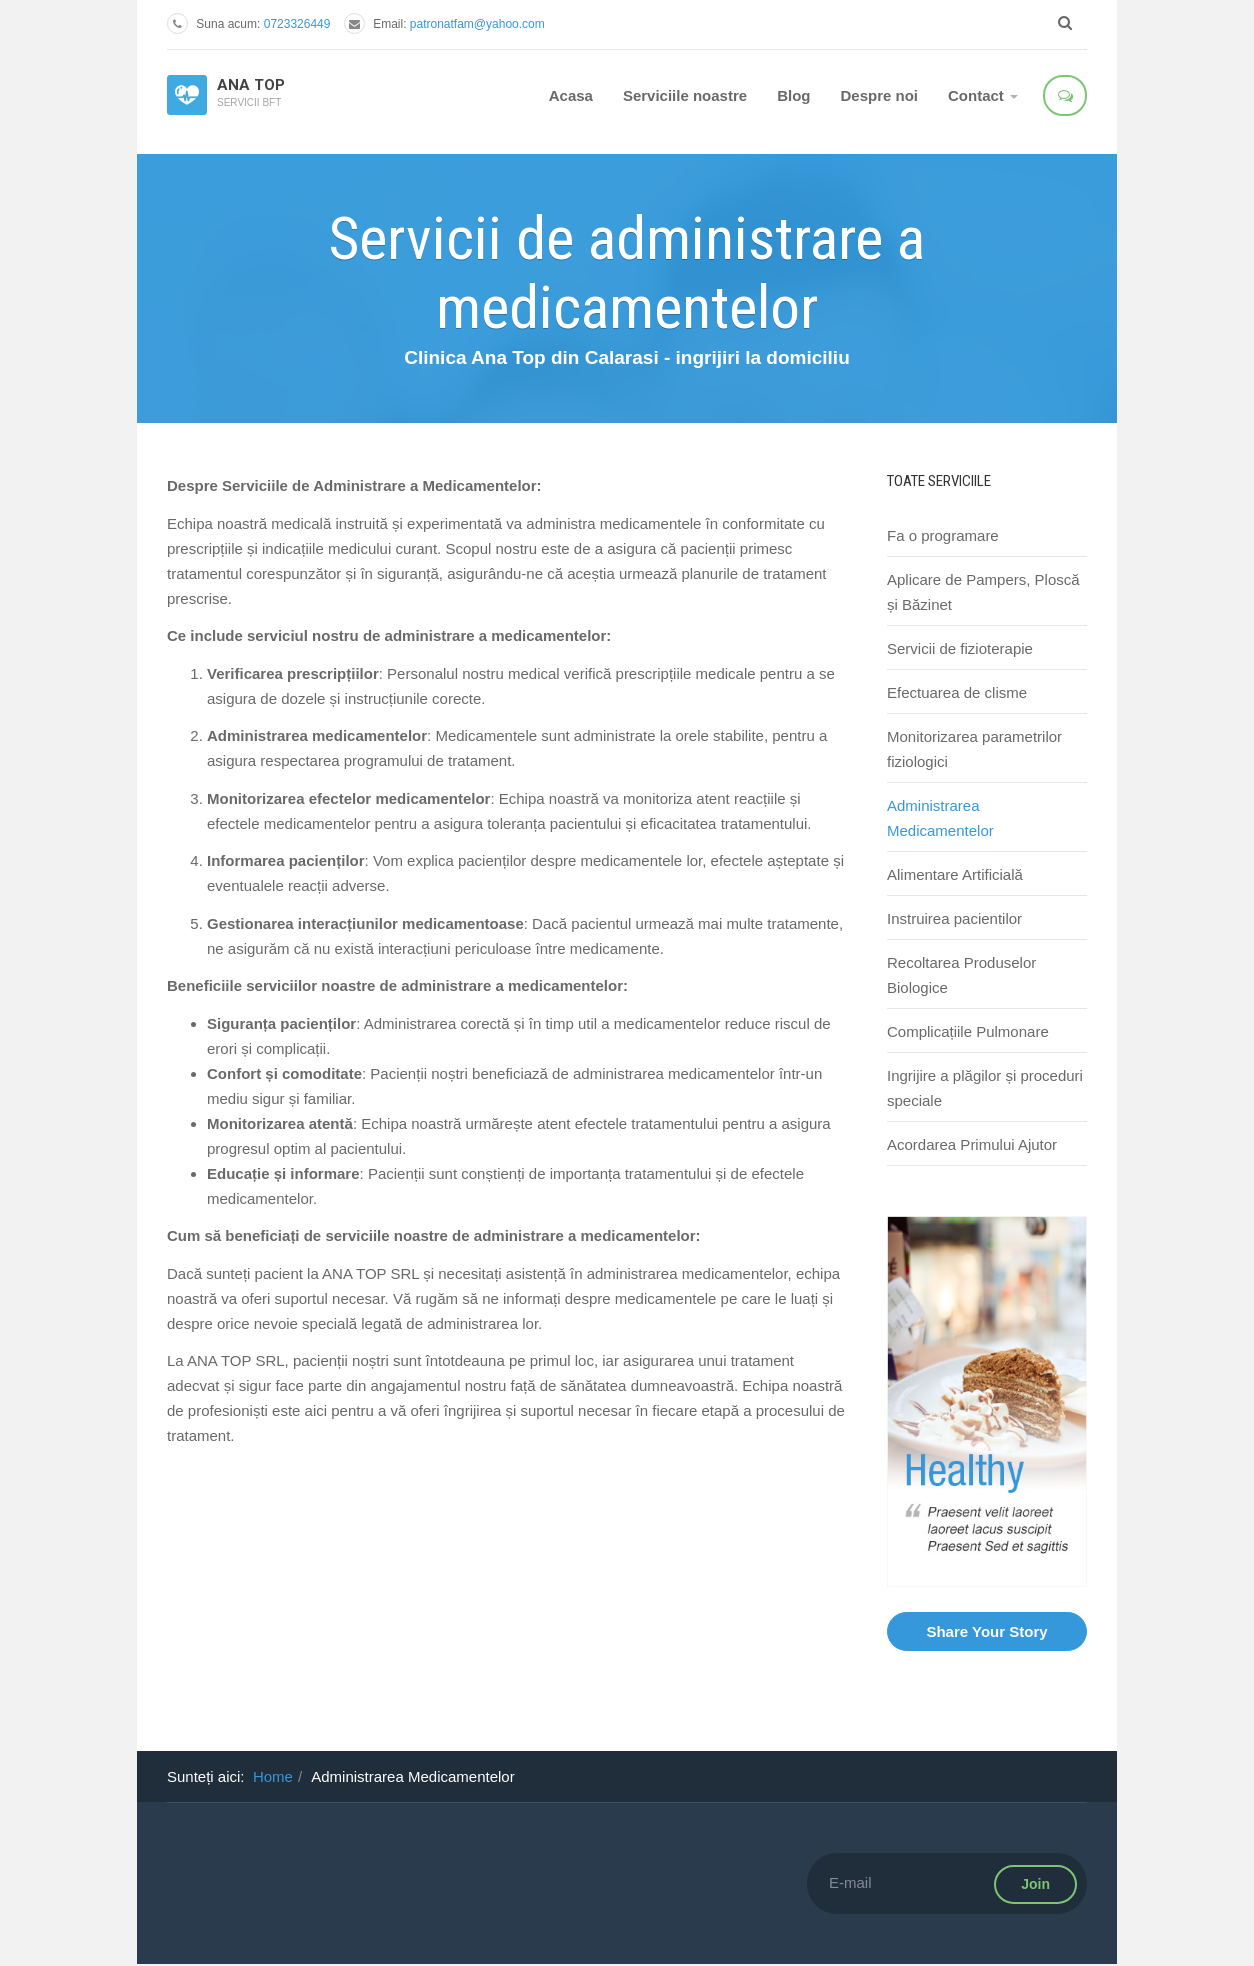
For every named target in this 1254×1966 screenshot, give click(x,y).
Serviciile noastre (685, 95)
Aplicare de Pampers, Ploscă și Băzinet (983, 592)
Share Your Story (986, 1631)
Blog (793, 95)
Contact (983, 95)
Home (273, 1776)
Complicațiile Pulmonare (968, 1031)
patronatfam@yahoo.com (477, 24)
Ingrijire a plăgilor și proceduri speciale (985, 1088)
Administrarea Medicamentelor (940, 818)
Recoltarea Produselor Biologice (961, 975)
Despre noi (879, 95)
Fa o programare (943, 535)
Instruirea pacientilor (954, 918)
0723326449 (297, 24)
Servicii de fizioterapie (960, 648)
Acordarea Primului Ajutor (972, 1144)
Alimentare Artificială (955, 874)
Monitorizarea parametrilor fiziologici (974, 749)
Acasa (571, 95)
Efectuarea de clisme (957, 692)
